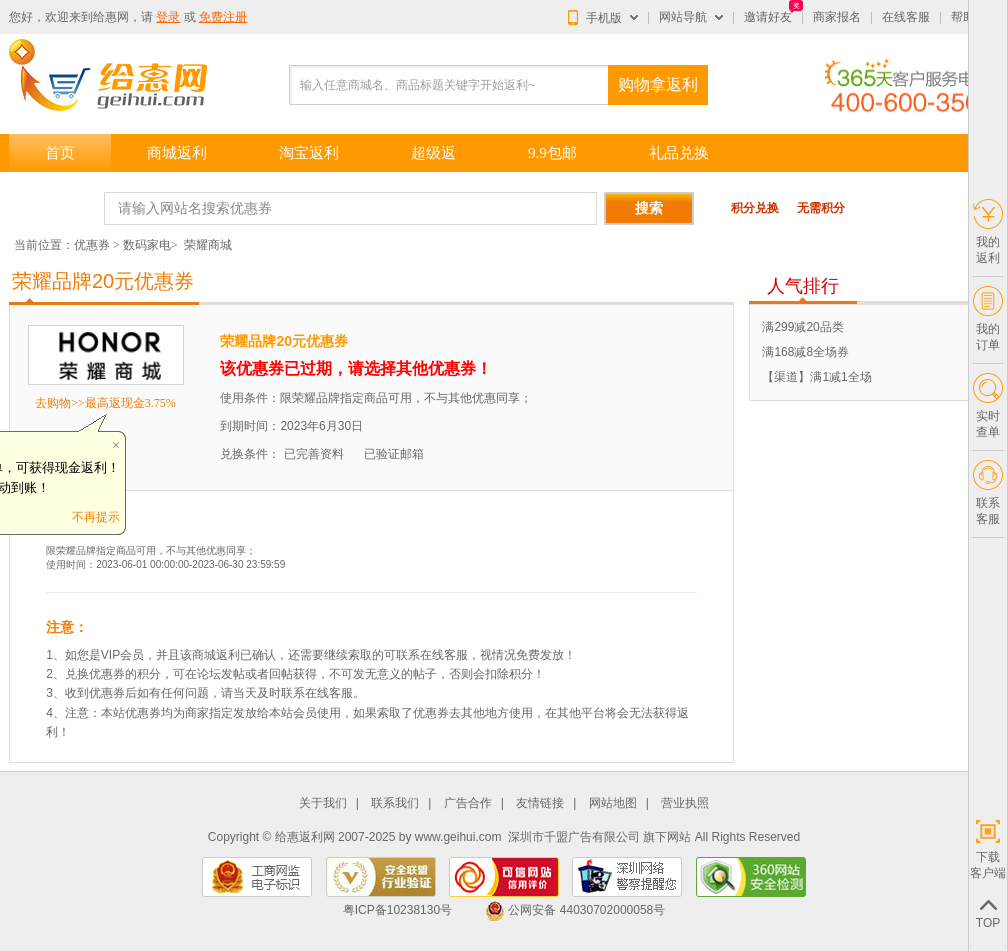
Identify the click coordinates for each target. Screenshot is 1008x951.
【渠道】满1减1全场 (816, 377)
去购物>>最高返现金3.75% (105, 403)
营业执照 (685, 803)
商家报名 (837, 17)
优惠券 (92, 245)
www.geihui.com (458, 837)
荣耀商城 (208, 245)
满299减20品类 (802, 327)
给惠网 (111, 17)
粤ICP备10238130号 (397, 910)
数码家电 (147, 245)
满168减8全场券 (805, 352)
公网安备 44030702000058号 (575, 910)
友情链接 (540, 803)
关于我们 (323, 803)
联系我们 (395, 803)
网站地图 (613, 803)
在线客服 (906, 17)
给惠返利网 (305, 837)
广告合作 (468, 803)
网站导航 (683, 17)
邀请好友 (768, 17)
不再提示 (96, 517)
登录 (168, 17)
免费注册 (223, 17)
